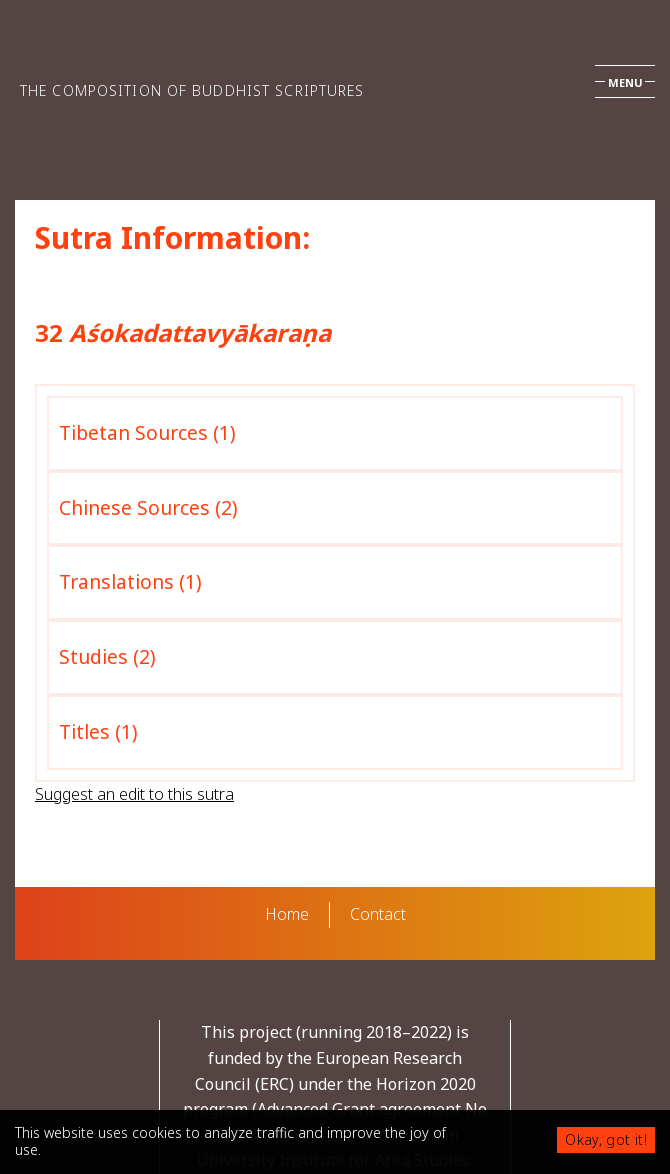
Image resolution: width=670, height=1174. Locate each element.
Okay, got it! (606, 1139)
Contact (378, 914)
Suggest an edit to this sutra (134, 794)
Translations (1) (130, 581)
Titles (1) (98, 731)
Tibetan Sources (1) (147, 432)
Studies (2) (107, 656)
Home (287, 914)
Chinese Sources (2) (148, 507)
